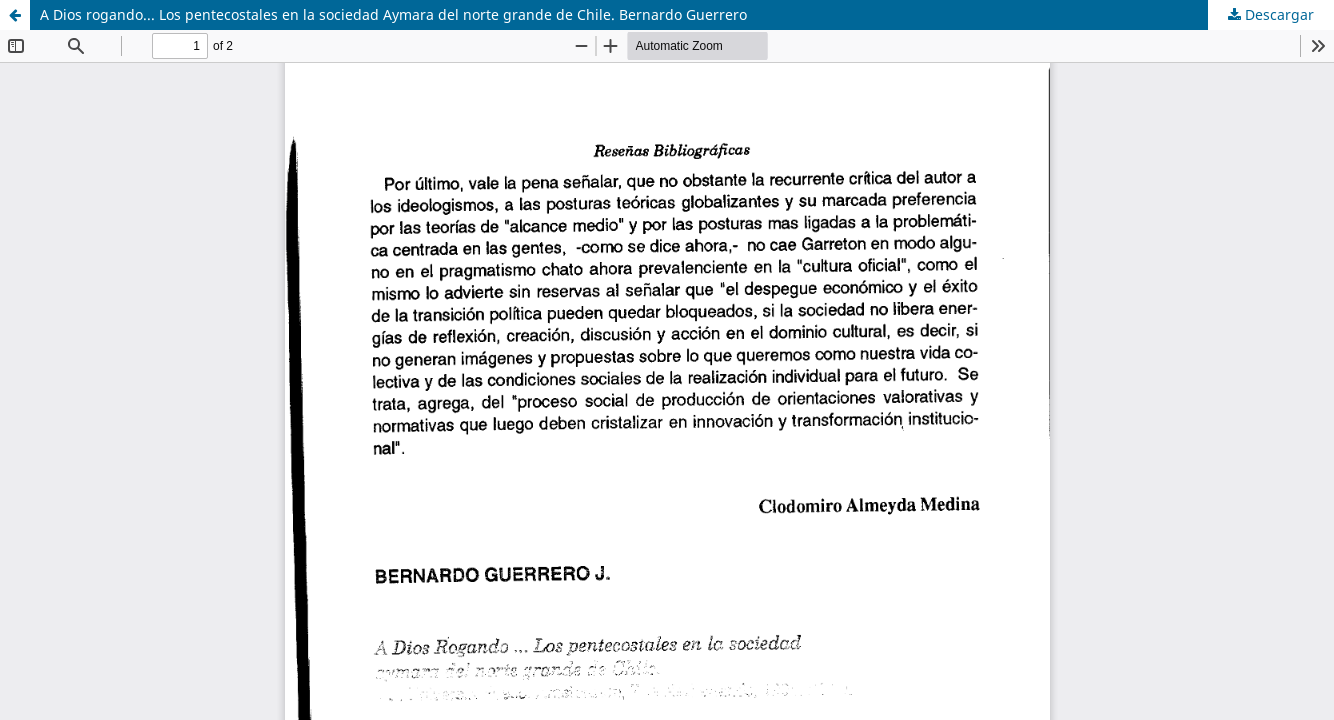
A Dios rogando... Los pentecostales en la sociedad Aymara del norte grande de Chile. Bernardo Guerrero (393, 14)
